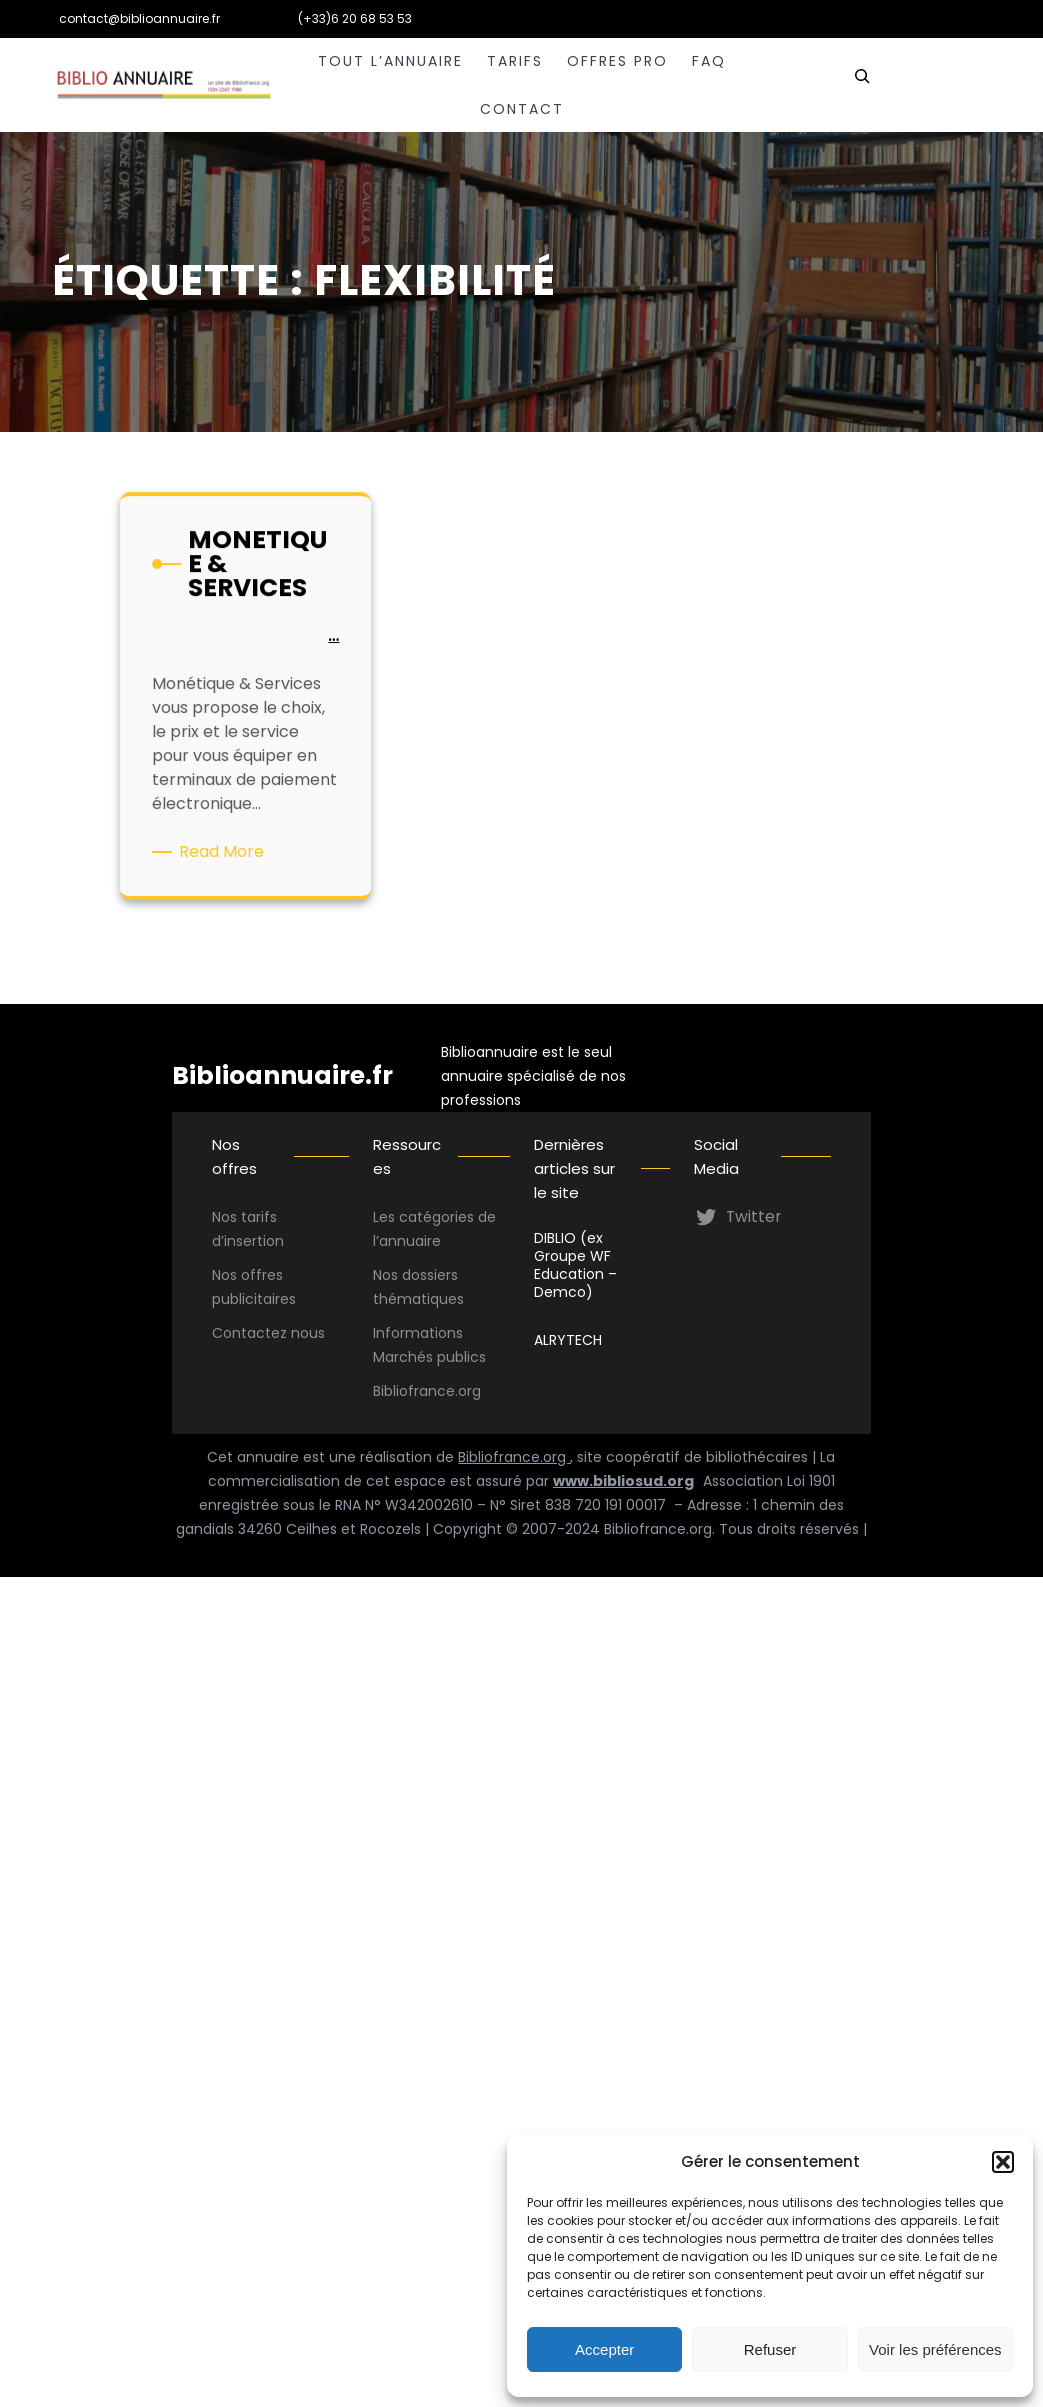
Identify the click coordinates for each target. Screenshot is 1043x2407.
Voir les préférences (935, 2349)
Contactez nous (268, 1333)
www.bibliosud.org (623, 1481)
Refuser (770, 2349)
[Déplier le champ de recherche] (862, 85)
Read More (226, 850)
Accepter (604, 2349)
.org (468, 1391)
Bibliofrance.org (514, 1457)
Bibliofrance (414, 1391)
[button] (1003, 2162)
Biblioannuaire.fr (282, 1075)
